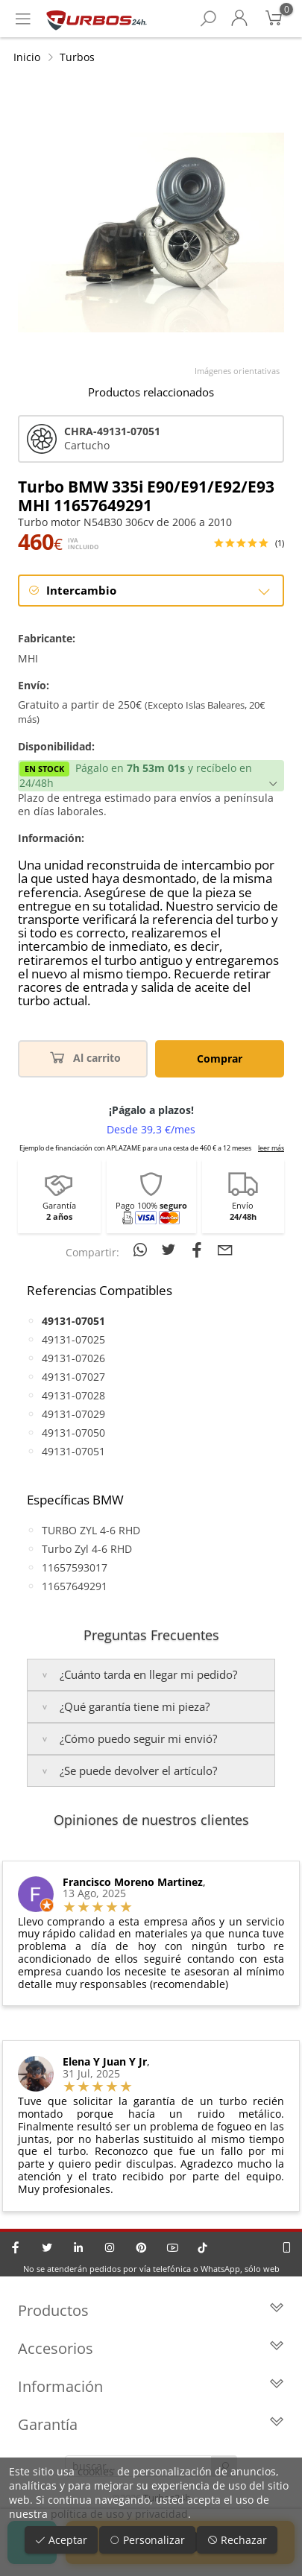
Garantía (151, 2424)
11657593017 (74, 1567)
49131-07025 (73, 1339)
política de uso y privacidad (119, 2514)
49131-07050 (73, 1432)
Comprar (219, 1058)
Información (151, 2386)
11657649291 (74, 1586)
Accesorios (151, 2348)
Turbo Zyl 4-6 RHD (87, 1549)
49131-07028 (73, 1395)
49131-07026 (73, 1358)
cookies (96, 2471)
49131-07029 (73, 1414)
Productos (151, 2310)
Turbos (77, 57)
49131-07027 (73, 1377)
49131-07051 (73, 1451)
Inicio (26, 57)
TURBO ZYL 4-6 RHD (91, 1530)
